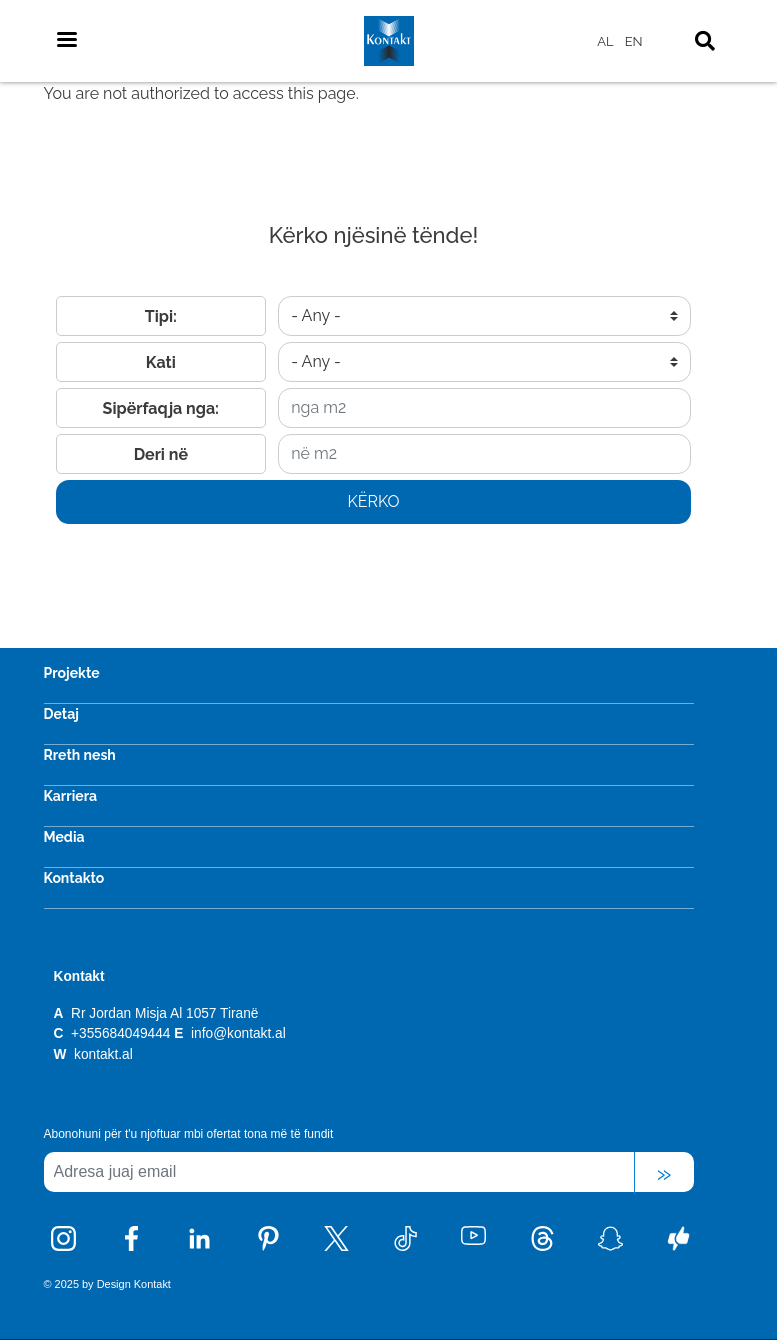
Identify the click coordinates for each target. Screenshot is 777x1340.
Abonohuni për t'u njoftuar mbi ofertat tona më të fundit (189, 1134)
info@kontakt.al (238, 1033)
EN (634, 41)
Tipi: (161, 316)
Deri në (161, 454)
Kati (161, 362)
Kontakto (74, 878)
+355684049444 (120, 1033)
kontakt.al (101, 1054)
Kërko (373, 501)
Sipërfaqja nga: (161, 408)
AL (605, 41)
